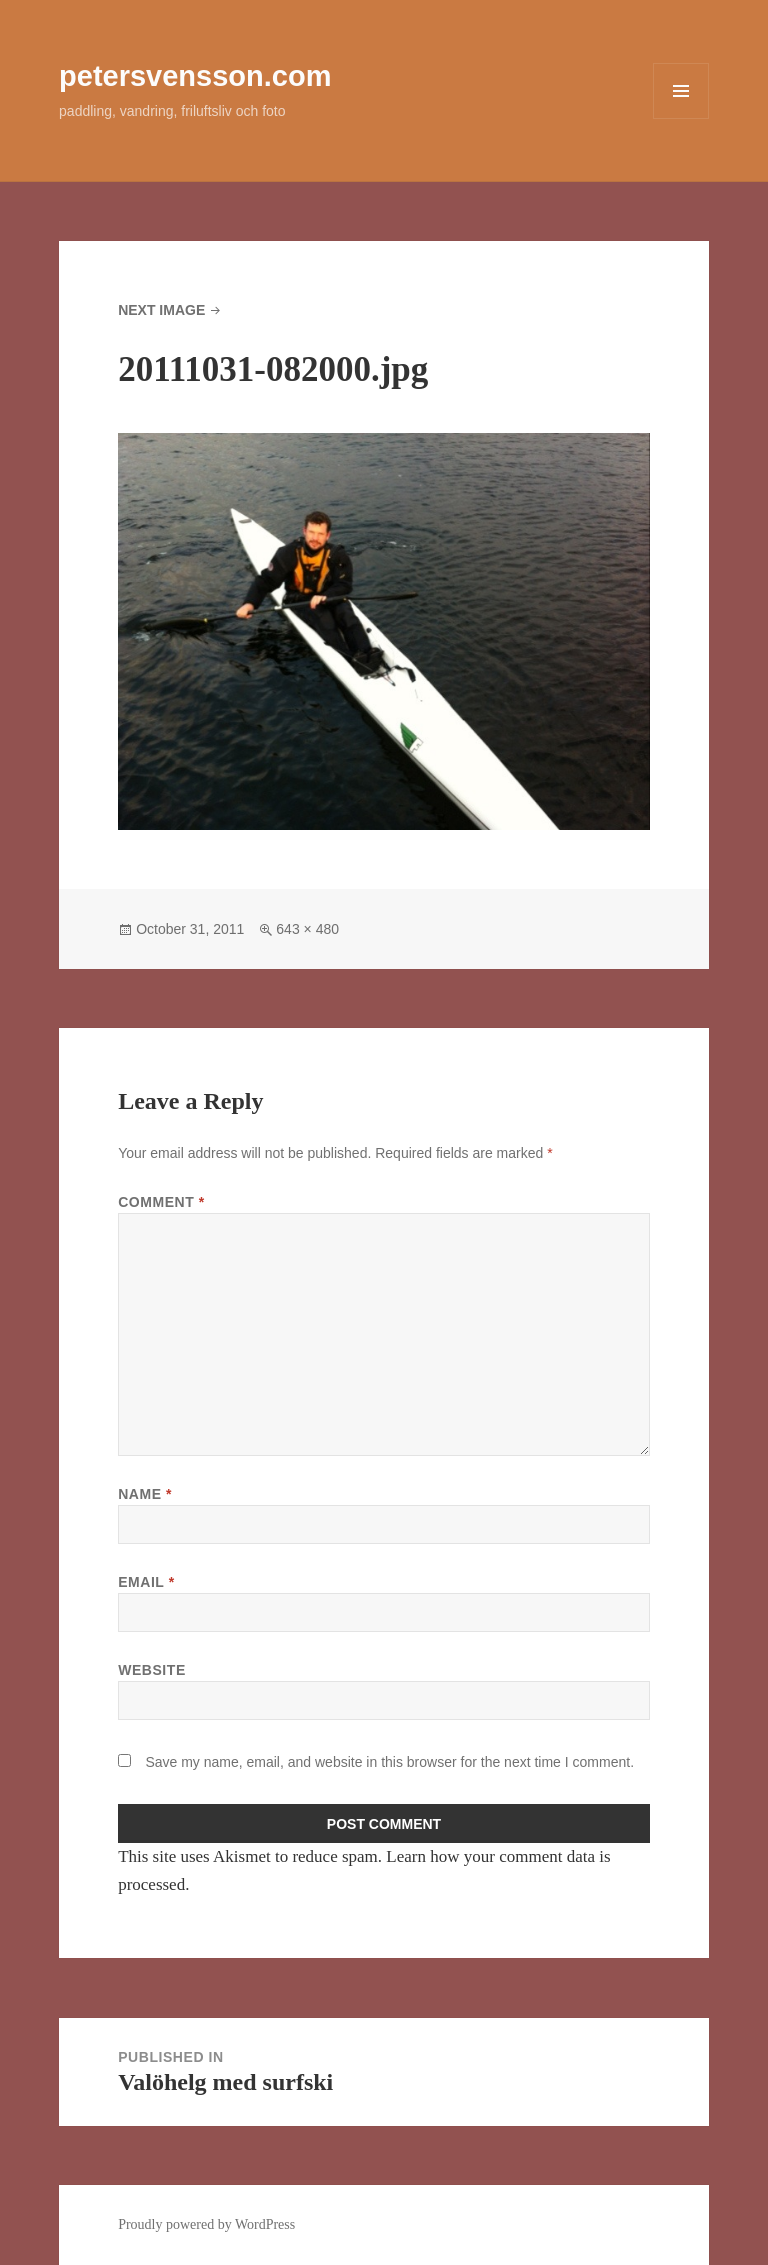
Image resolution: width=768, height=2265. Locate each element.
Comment (161, 1202)
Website (152, 1670)
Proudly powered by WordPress (206, 2224)
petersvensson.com (195, 76)
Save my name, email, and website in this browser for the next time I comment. (389, 1762)
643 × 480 (307, 929)
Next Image (161, 310)
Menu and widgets (681, 118)
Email (146, 1582)
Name (145, 1494)
